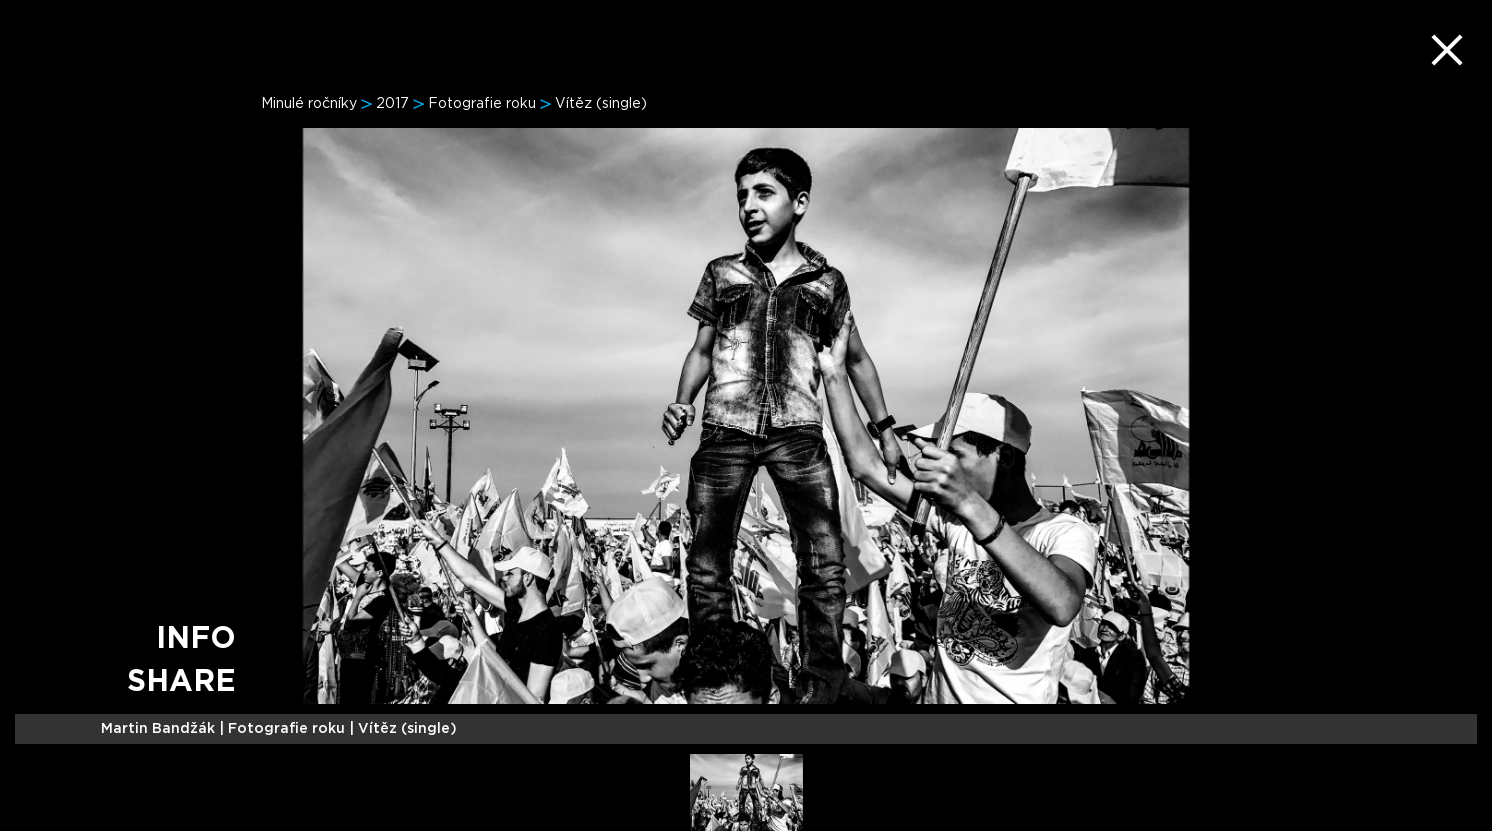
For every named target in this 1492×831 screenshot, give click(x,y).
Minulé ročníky (309, 104)
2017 (392, 104)
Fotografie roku (482, 104)
